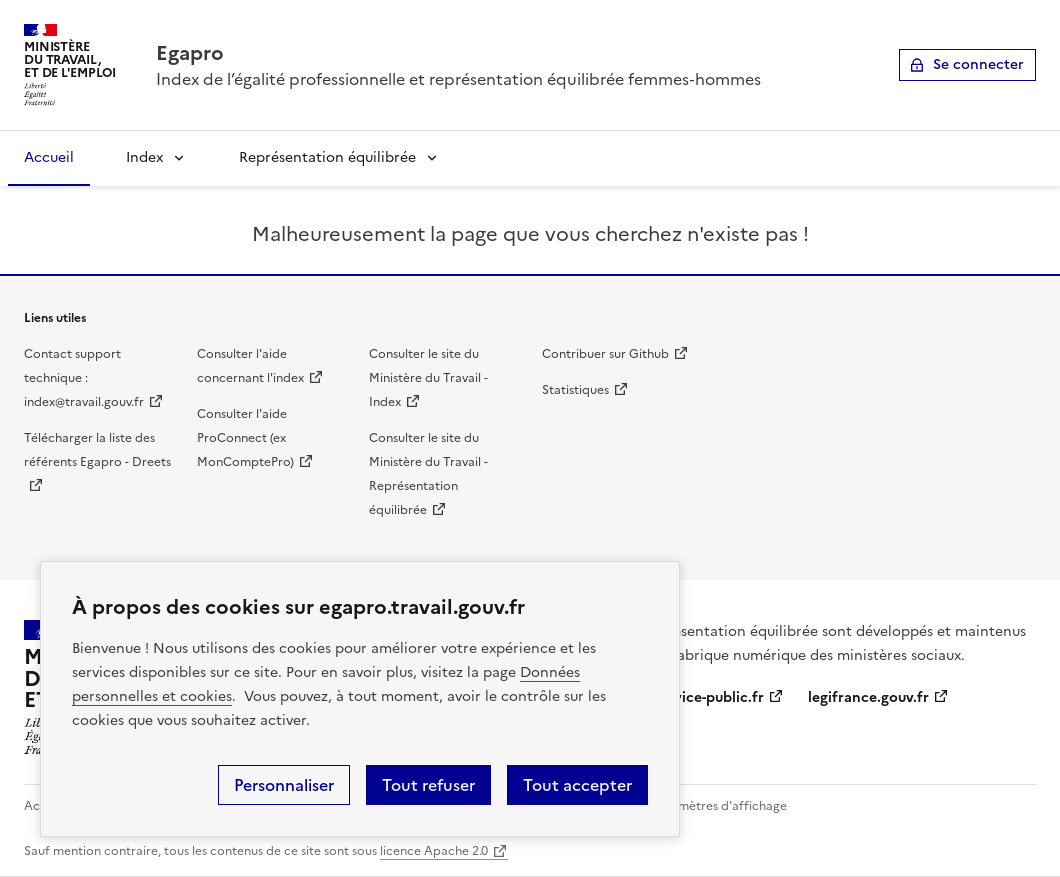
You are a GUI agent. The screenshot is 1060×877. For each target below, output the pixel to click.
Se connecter (978, 64)
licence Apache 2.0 (434, 851)
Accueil (49, 157)
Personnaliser (284, 785)
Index (144, 157)
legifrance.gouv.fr (868, 697)
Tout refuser (428, 785)
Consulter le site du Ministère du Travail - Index (428, 378)
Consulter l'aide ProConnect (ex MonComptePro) (245, 438)
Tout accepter (577, 785)
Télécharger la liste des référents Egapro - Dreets (97, 450)
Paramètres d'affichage (719, 806)
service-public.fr (709, 697)
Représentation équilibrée (327, 157)
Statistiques (575, 390)
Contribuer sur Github (605, 354)
